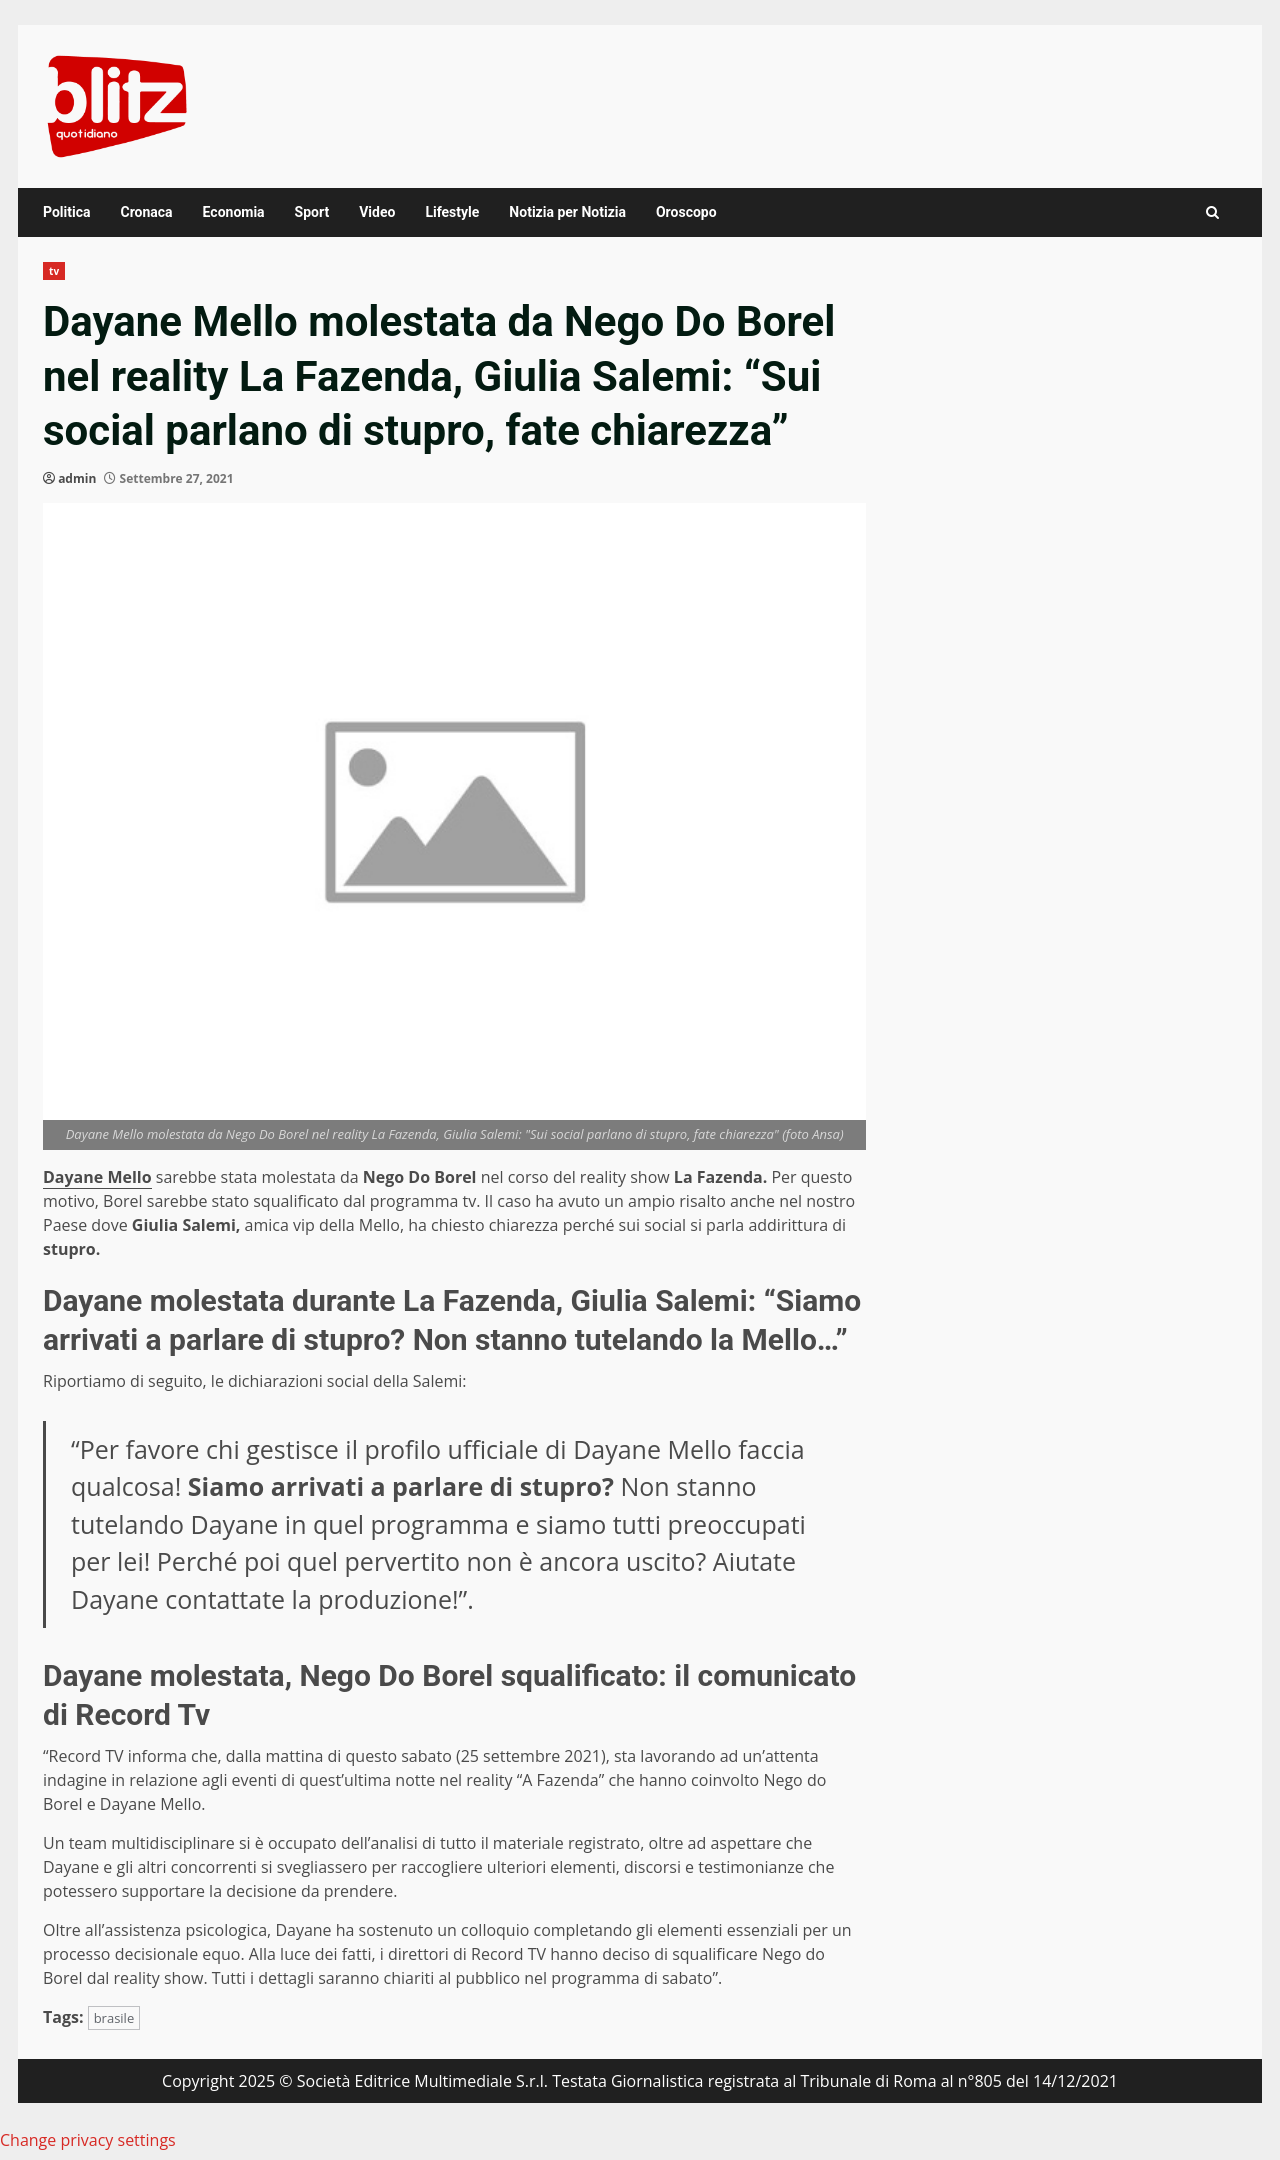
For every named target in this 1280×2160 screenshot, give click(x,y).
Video (377, 212)
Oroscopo (686, 212)
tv (54, 271)
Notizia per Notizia (567, 212)
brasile (114, 2018)
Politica (66, 212)
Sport (312, 212)
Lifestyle (452, 212)
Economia (234, 212)
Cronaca (146, 212)
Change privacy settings (88, 2140)
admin (77, 478)
